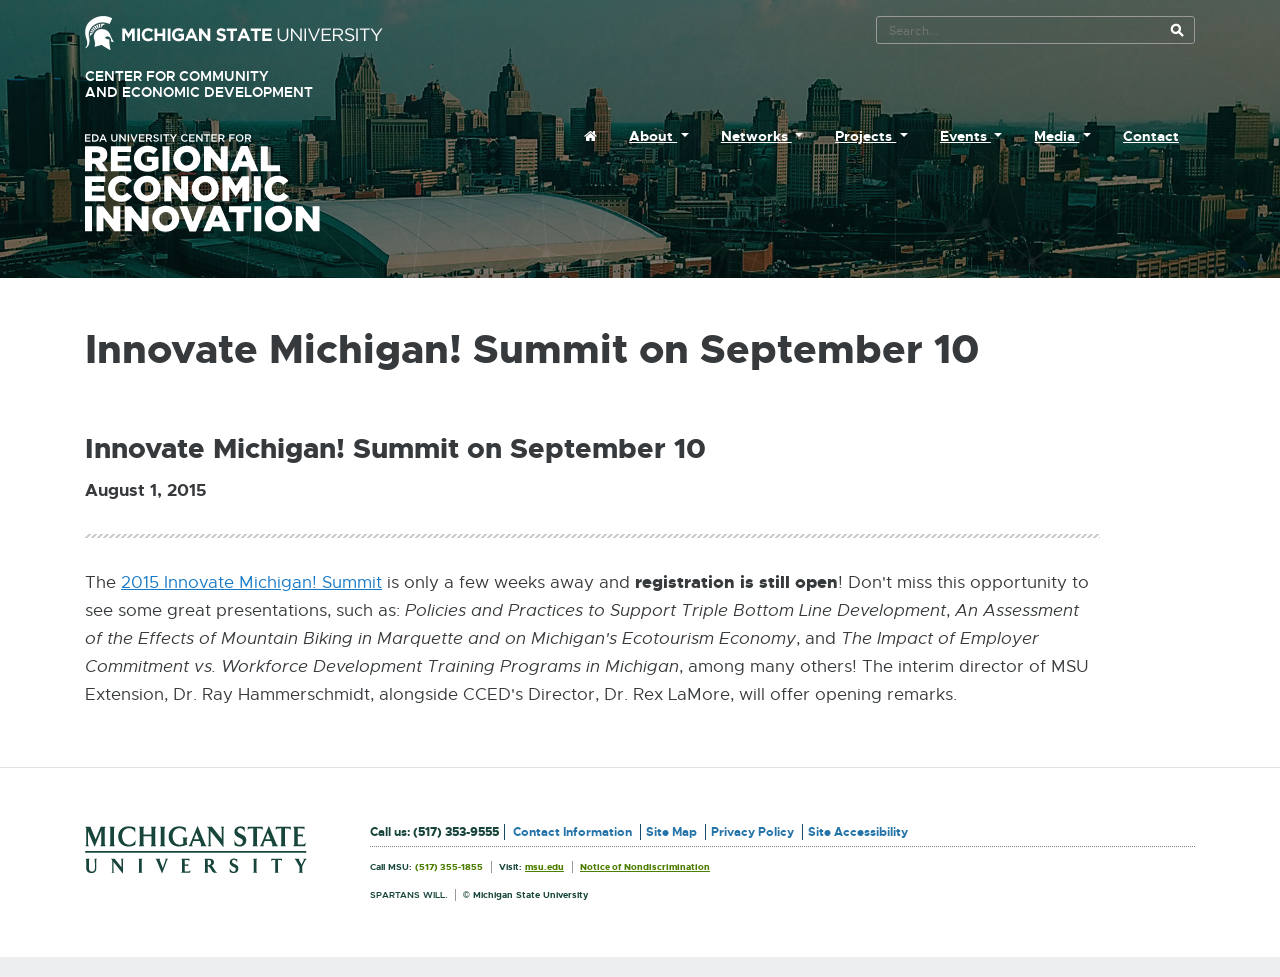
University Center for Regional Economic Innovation (234, 183)
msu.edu (544, 867)
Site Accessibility (858, 832)
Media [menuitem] (1056, 136)
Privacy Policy (752, 832)
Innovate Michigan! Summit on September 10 (395, 448)
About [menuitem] (653, 136)
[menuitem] (590, 136)
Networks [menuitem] (756, 136)
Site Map (671, 832)
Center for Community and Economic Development (227, 84)
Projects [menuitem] (865, 136)
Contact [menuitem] (1151, 136)
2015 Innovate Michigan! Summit (251, 582)
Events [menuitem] (965, 136)
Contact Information (572, 832)
